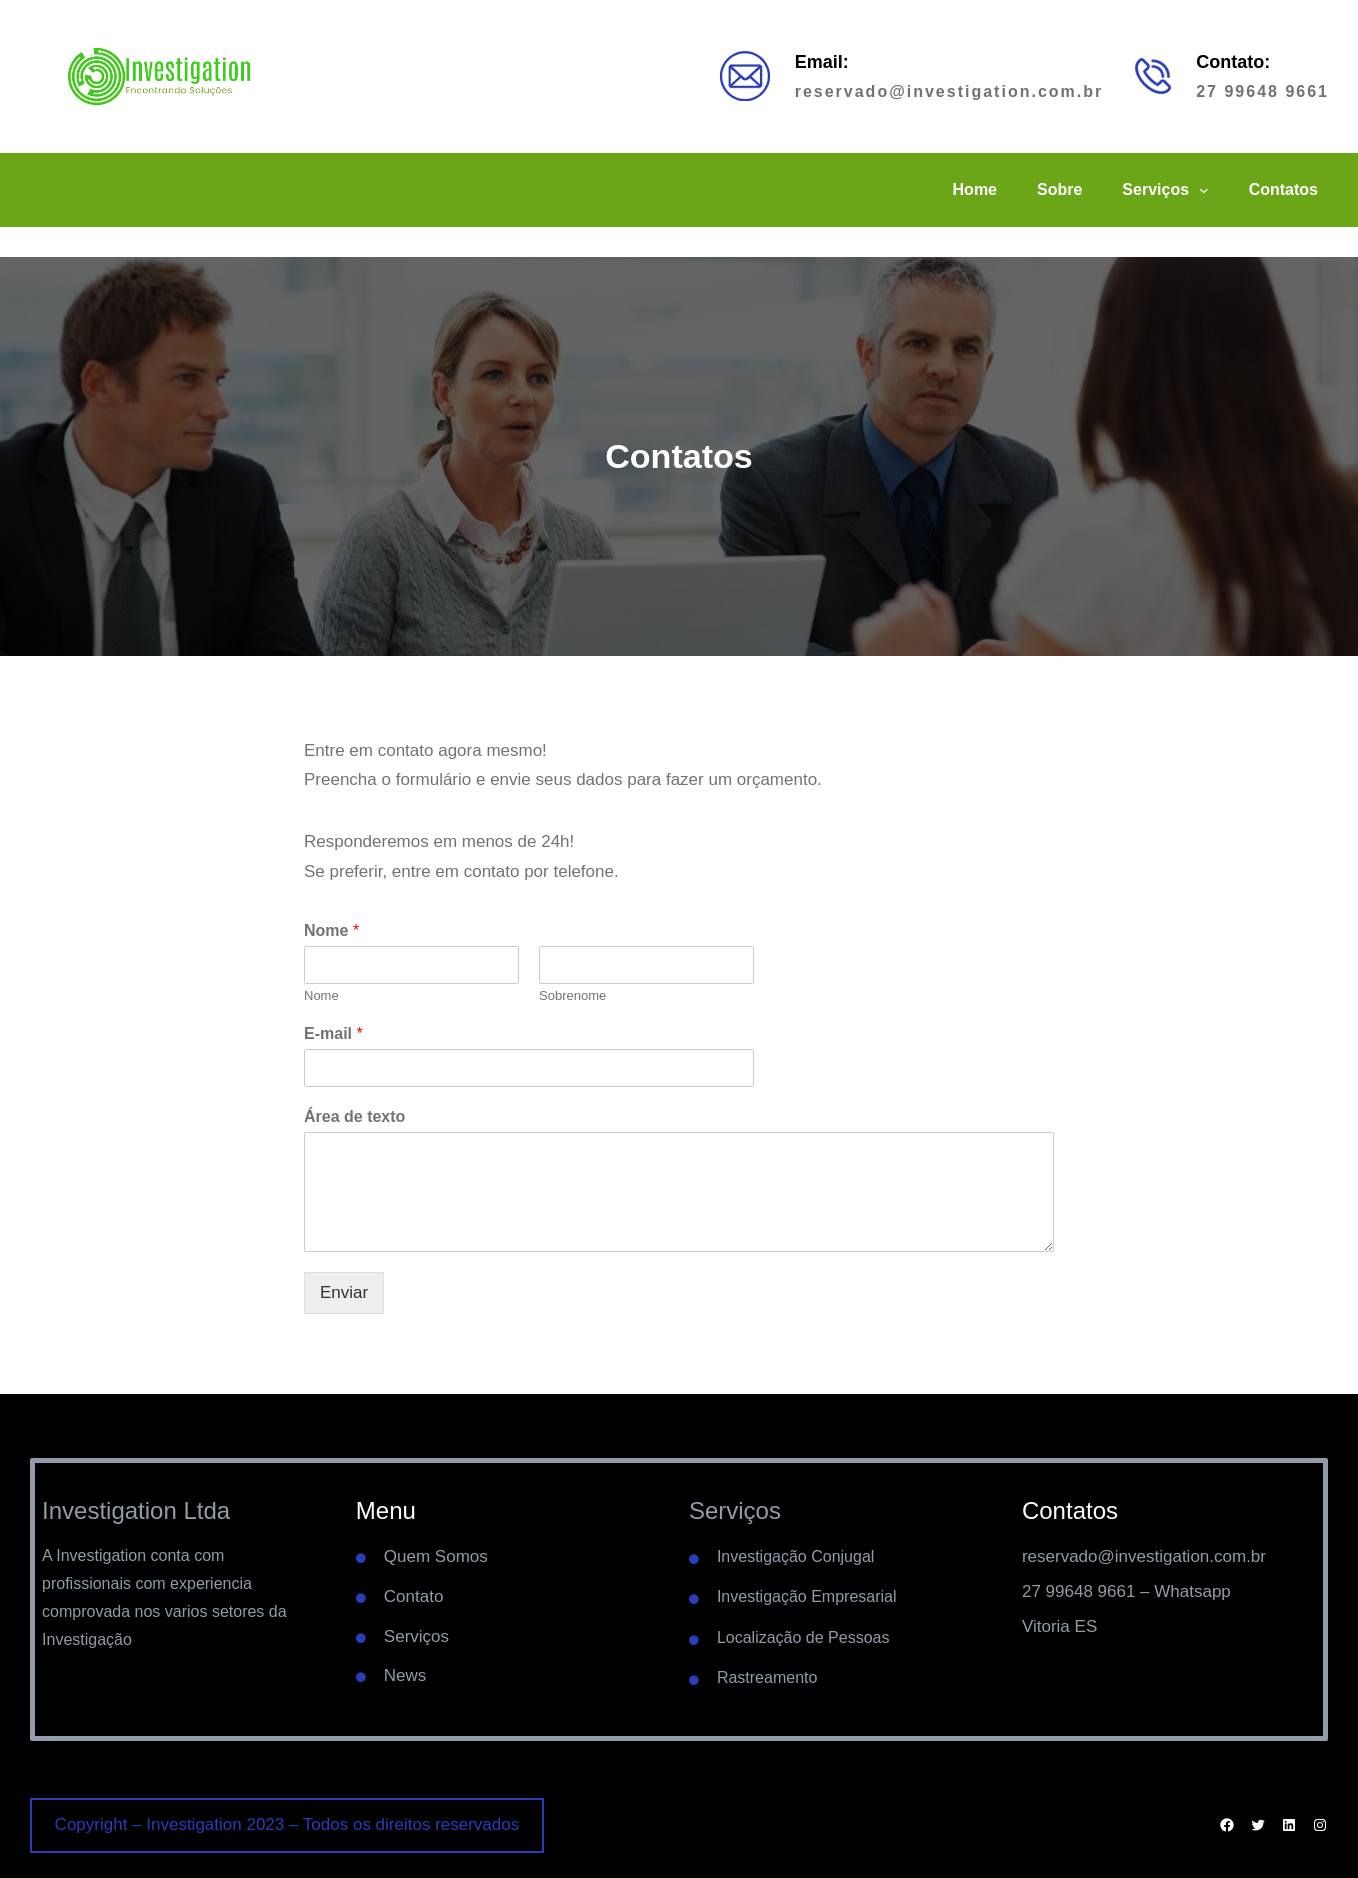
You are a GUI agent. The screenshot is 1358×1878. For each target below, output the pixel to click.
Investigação (87, 1639)
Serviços (416, 1636)
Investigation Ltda (136, 1510)
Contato (414, 1596)
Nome (331, 930)
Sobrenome (572, 995)
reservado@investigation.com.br (949, 91)
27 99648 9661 (1262, 91)
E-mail (333, 1033)
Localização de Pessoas (803, 1637)
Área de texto (354, 1116)
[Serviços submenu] (1204, 190)
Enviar (344, 1292)
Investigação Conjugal (795, 1556)
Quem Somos (436, 1556)
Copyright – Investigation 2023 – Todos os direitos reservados (287, 1824)
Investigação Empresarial (807, 1596)
